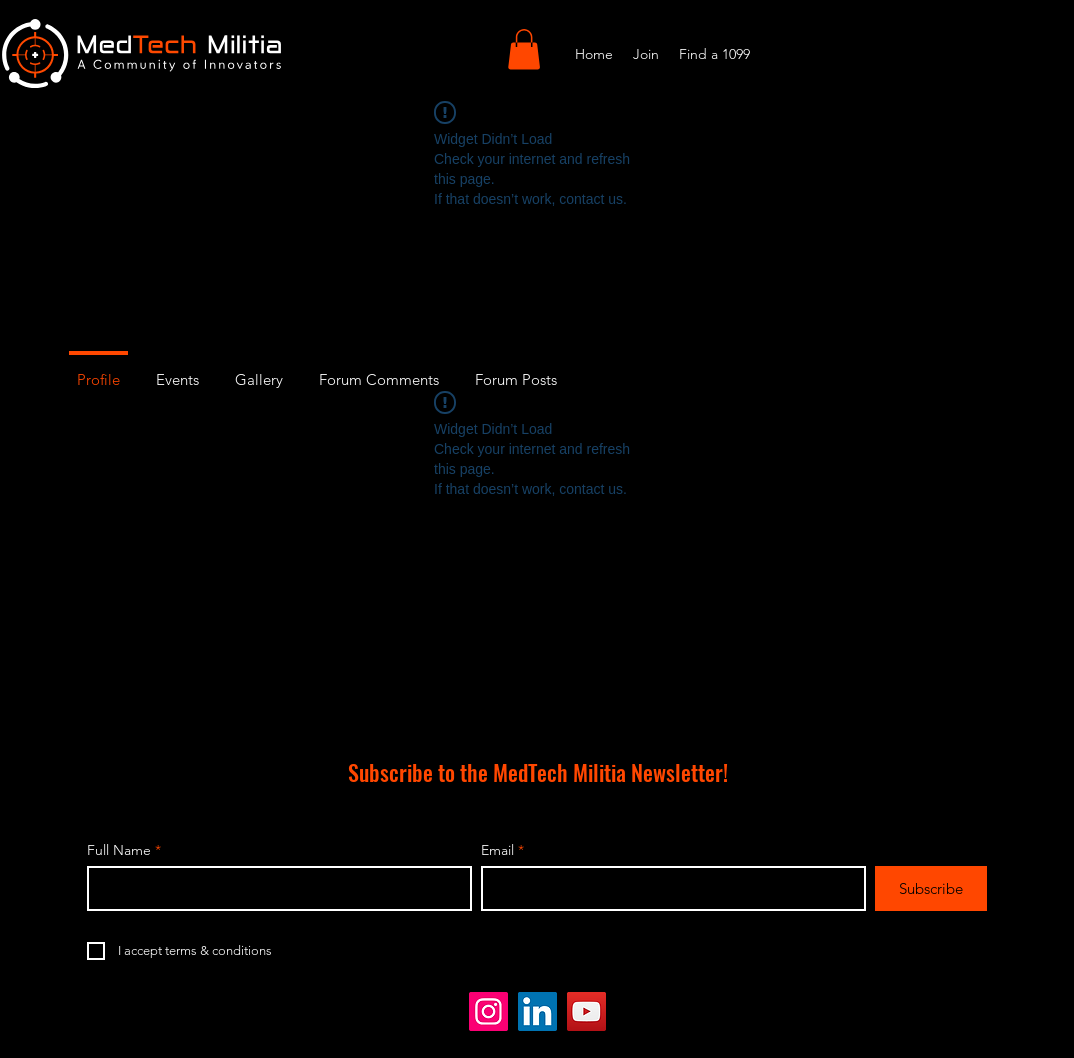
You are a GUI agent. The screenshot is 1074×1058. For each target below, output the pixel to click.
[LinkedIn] (537, 1011)
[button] (524, 49)
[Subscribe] (931, 888)
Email (497, 850)
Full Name (119, 850)
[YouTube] (586, 1011)
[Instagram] (488, 1011)
